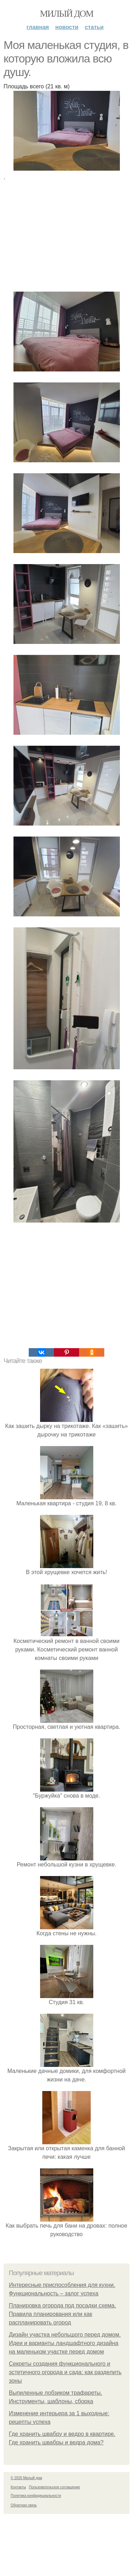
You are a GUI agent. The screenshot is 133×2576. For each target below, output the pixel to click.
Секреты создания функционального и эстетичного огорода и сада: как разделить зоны (65, 2372)
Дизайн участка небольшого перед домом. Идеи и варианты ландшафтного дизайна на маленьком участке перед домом (65, 2343)
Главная (38, 27)
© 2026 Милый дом (26, 2478)
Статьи (94, 27)
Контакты (18, 2487)
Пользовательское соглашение (54, 2487)
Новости (66, 27)
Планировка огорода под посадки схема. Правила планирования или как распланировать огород (62, 2314)
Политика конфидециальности (36, 2496)
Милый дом (66, 14)
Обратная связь (24, 2505)
